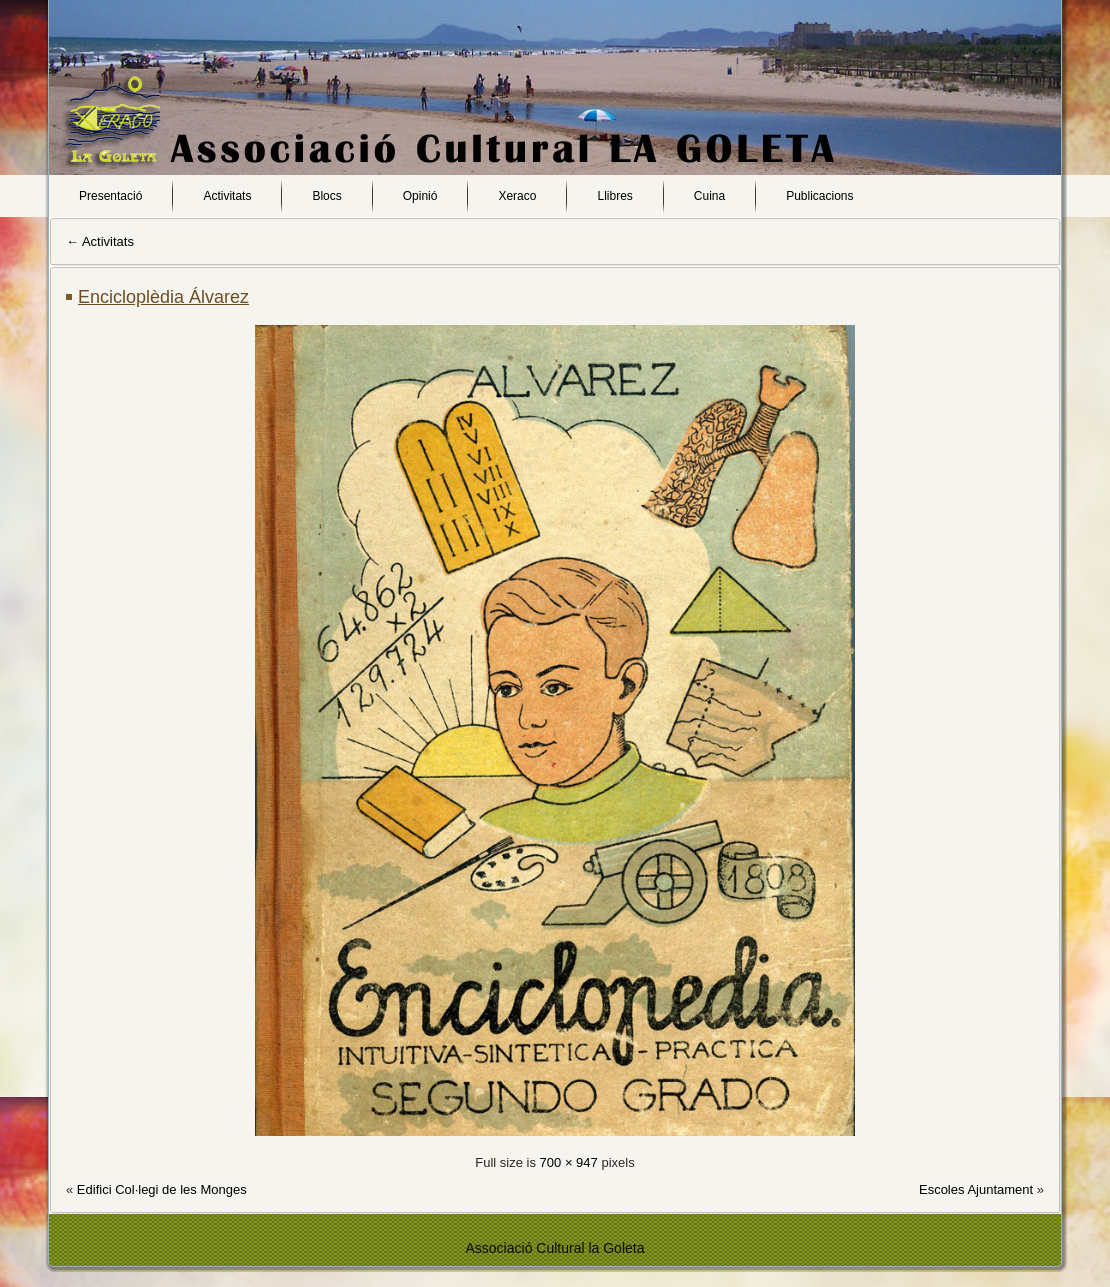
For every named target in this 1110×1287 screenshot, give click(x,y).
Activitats (227, 196)
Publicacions (819, 196)
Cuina (709, 196)
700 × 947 (569, 1162)
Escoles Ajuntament (976, 1189)
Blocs (326, 196)
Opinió (420, 196)
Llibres (614, 196)
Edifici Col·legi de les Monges (162, 1189)
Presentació (110, 196)
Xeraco (517, 196)
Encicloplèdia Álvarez (163, 297)
